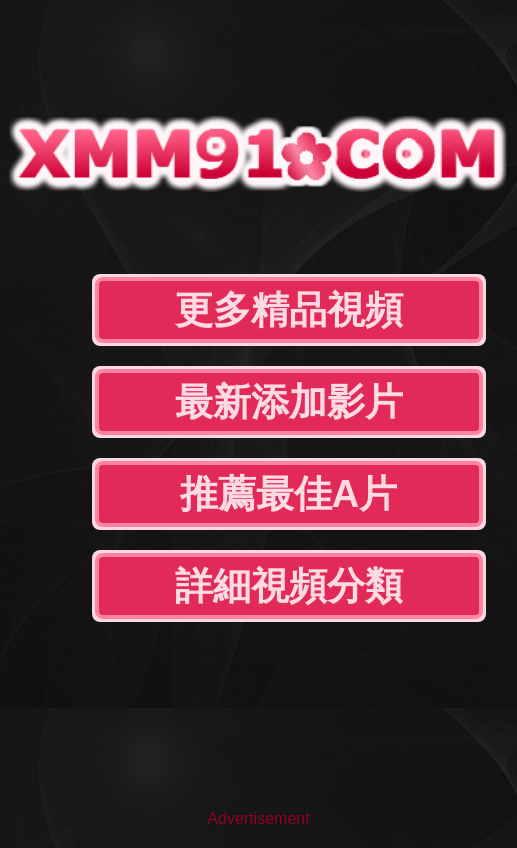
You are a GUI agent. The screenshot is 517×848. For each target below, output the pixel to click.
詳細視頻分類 (289, 586)
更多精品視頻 (289, 310)
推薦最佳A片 (288, 494)
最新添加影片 (289, 402)
